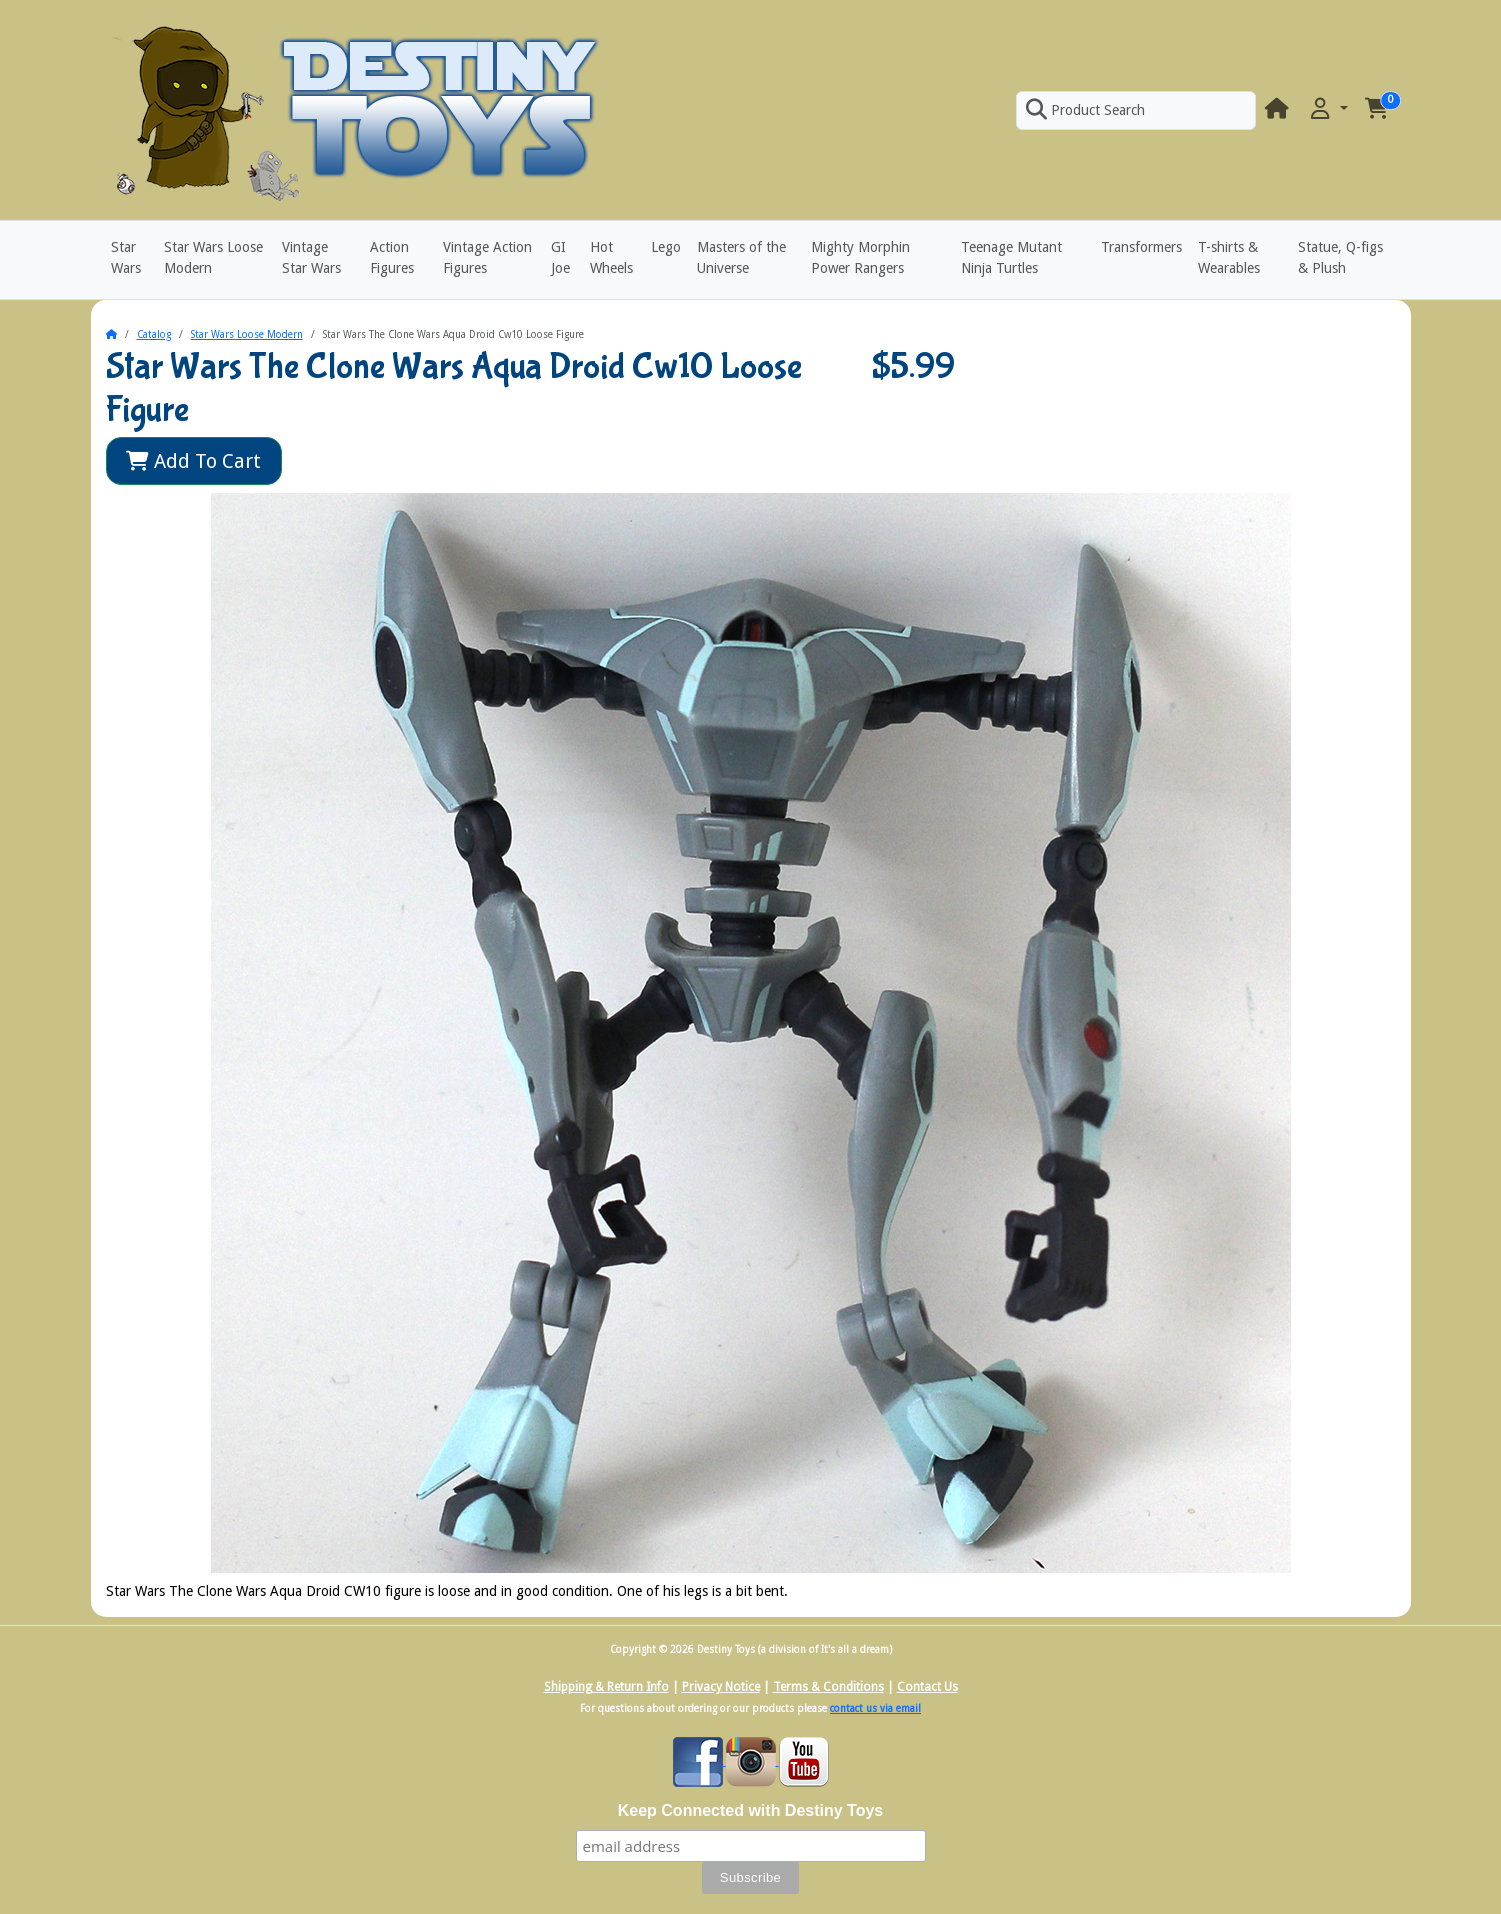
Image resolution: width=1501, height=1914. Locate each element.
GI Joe (560, 257)
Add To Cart (193, 461)
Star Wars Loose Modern (213, 257)
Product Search (1085, 110)
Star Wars (126, 257)
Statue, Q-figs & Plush (1340, 257)
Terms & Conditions (828, 1687)
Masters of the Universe (741, 257)
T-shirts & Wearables (1229, 257)
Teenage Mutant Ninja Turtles (1011, 257)
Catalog (154, 334)
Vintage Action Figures (487, 257)
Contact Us (927, 1687)
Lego (666, 247)
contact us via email (875, 1708)
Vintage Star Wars (311, 257)
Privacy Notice (721, 1687)
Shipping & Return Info (606, 1687)
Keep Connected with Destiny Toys (751, 1810)
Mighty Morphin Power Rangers (860, 257)
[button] (1327, 109)
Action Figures (392, 257)
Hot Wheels (611, 257)
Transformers (1141, 247)
